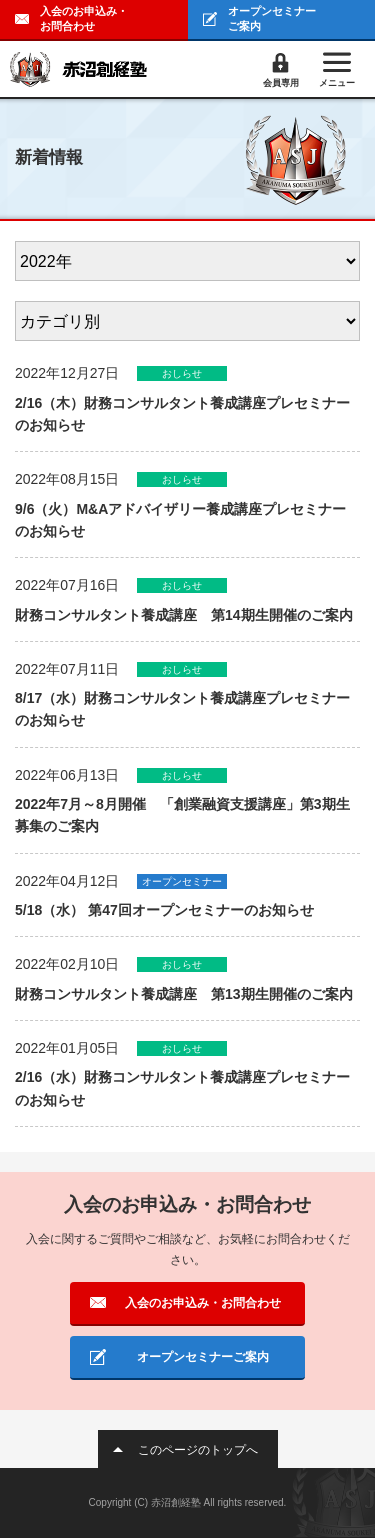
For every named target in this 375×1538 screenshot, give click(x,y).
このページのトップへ (198, 1450)
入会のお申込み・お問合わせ (84, 18)
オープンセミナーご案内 (272, 18)
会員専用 (281, 83)
